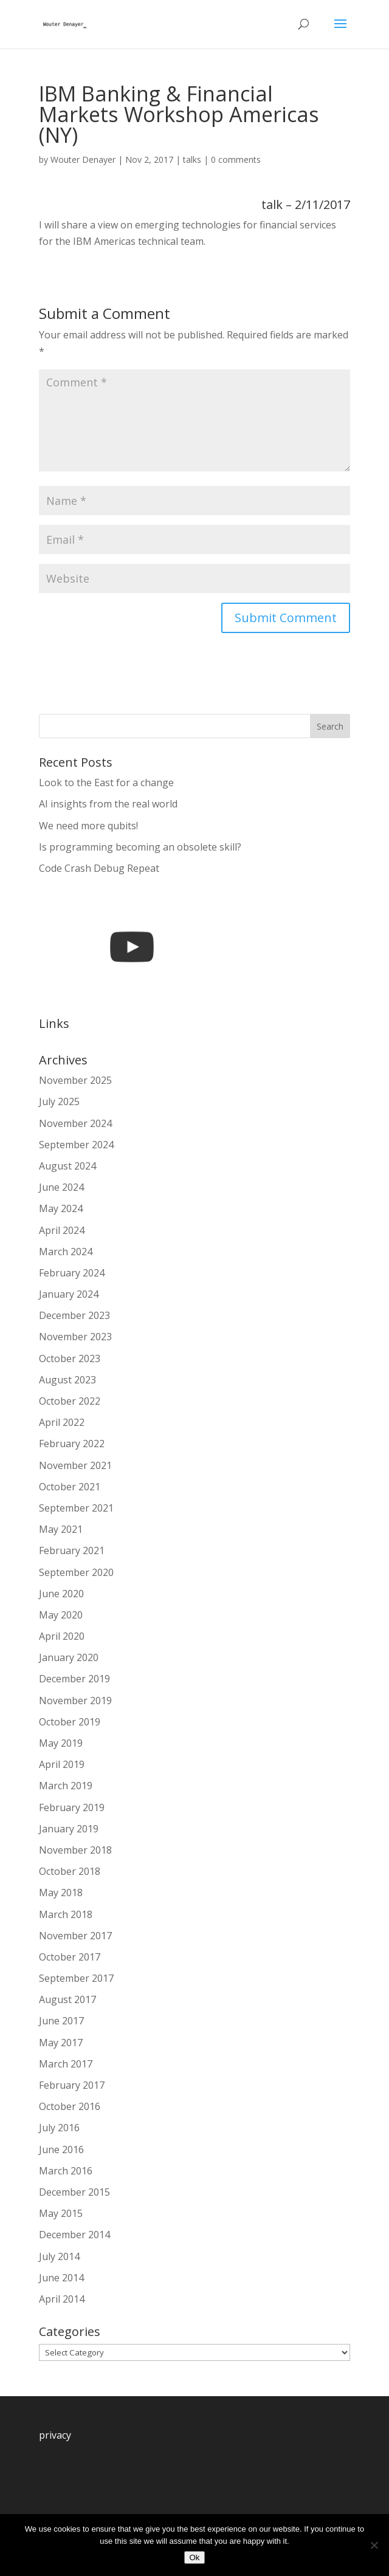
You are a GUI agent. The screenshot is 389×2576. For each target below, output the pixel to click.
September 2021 (76, 1508)
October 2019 (69, 1721)
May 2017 (61, 2042)
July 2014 (59, 2256)
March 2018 (65, 1914)
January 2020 (68, 1657)
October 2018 (69, 1871)
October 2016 (69, 2106)
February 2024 (72, 1272)
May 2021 (61, 1529)
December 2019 (74, 1678)
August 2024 (67, 1166)
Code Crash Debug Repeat (99, 868)
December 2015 (74, 2192)
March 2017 (65, 2064)
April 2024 (61, 1230)
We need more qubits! (88, 825)
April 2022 (61, 1422)
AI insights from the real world (108, 803)
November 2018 (75, 1850)
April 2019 (61, 1764)
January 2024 (68, 1294)
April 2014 (61, 2299)
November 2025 (75, 1080)
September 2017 (76, 1978)
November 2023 (75, 1336)
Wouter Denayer (82, 159)
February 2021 (72, 1550)
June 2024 (61, 1187)
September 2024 (76, 1144)
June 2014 (61, 2277)
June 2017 (61, 2020)
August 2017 (67, 1999)
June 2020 (61, 1593)
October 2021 (69, 1486)
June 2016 (61, 2149)
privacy (55, 2435)
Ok (194, 2557)
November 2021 (75, 1465)
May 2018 (61, 1892)
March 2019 (65, 1785)
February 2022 (72, 1443)
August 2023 (67, 1379)
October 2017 (69, 1957)
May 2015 (61, 2213)
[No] (374, 2545)
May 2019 (61, 1743)
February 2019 (72, 1807)
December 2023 (74, 1315)
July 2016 (59, 2127)
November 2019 (75, 1700)
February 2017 (72, 2085)
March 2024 (65, 1251)
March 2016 (65, 2170)
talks (192, 159)
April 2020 (61, 1636)
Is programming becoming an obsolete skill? (140, 847)
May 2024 (61, 1208)
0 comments (236, 159)
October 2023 (69, 1358)
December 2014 (74, 2234)
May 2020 (61, 1615)
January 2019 (68, 1828)
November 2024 (75, 1123)
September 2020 (76, 1572)
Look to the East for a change (106, 782)
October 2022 (69, 1401)
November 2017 (75, 1935)
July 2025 (59, 1101)
